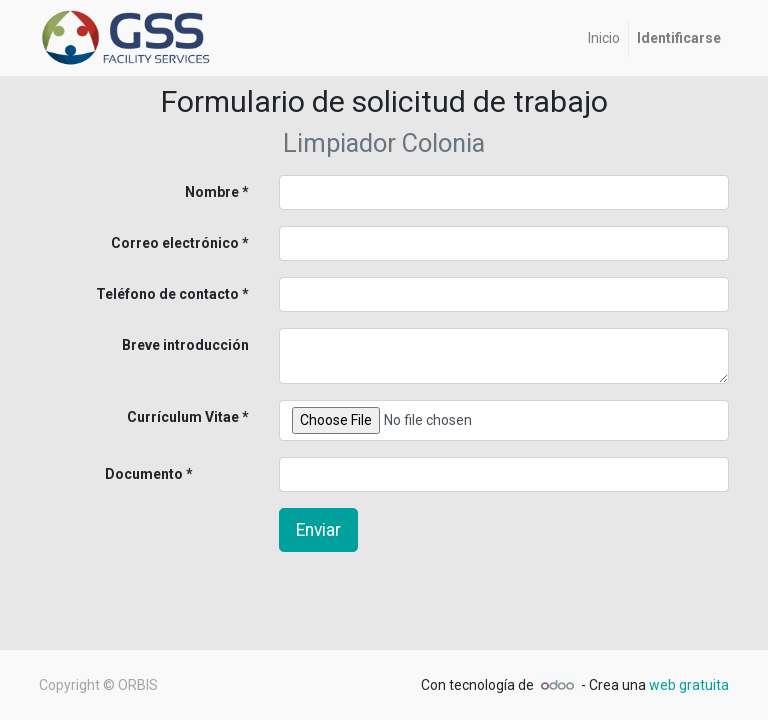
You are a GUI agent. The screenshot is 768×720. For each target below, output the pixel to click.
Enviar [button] (318, 530)
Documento (111, 474)
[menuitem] (604, 38)
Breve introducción (185, 345)
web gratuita (689, 685)
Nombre (212, 192)
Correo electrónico (175, 243)
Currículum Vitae (183, 417)
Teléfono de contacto (167, 294)
